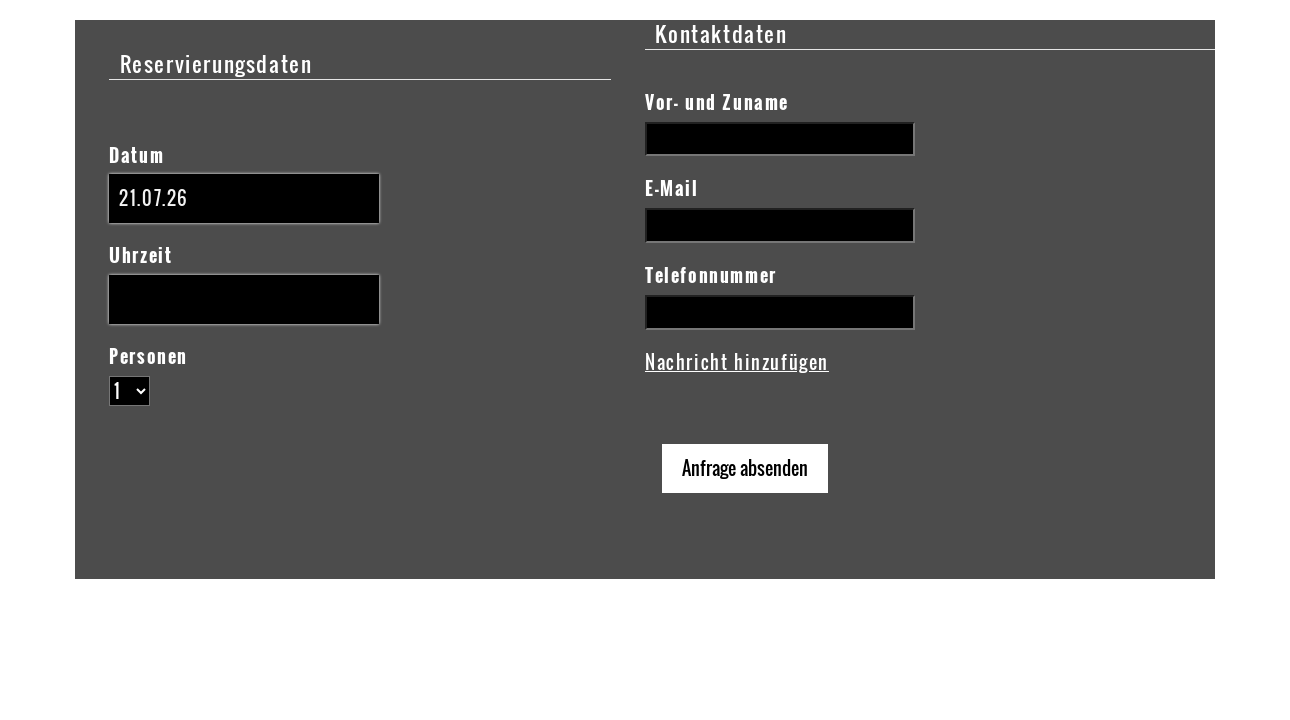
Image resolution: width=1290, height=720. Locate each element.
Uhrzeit (140, 255)
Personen (148, 356)
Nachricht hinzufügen (737, 362)
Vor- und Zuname (717, 102)
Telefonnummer (711, 275)
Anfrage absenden (745, 468)
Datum (136, 155)
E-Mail (672, 188)
